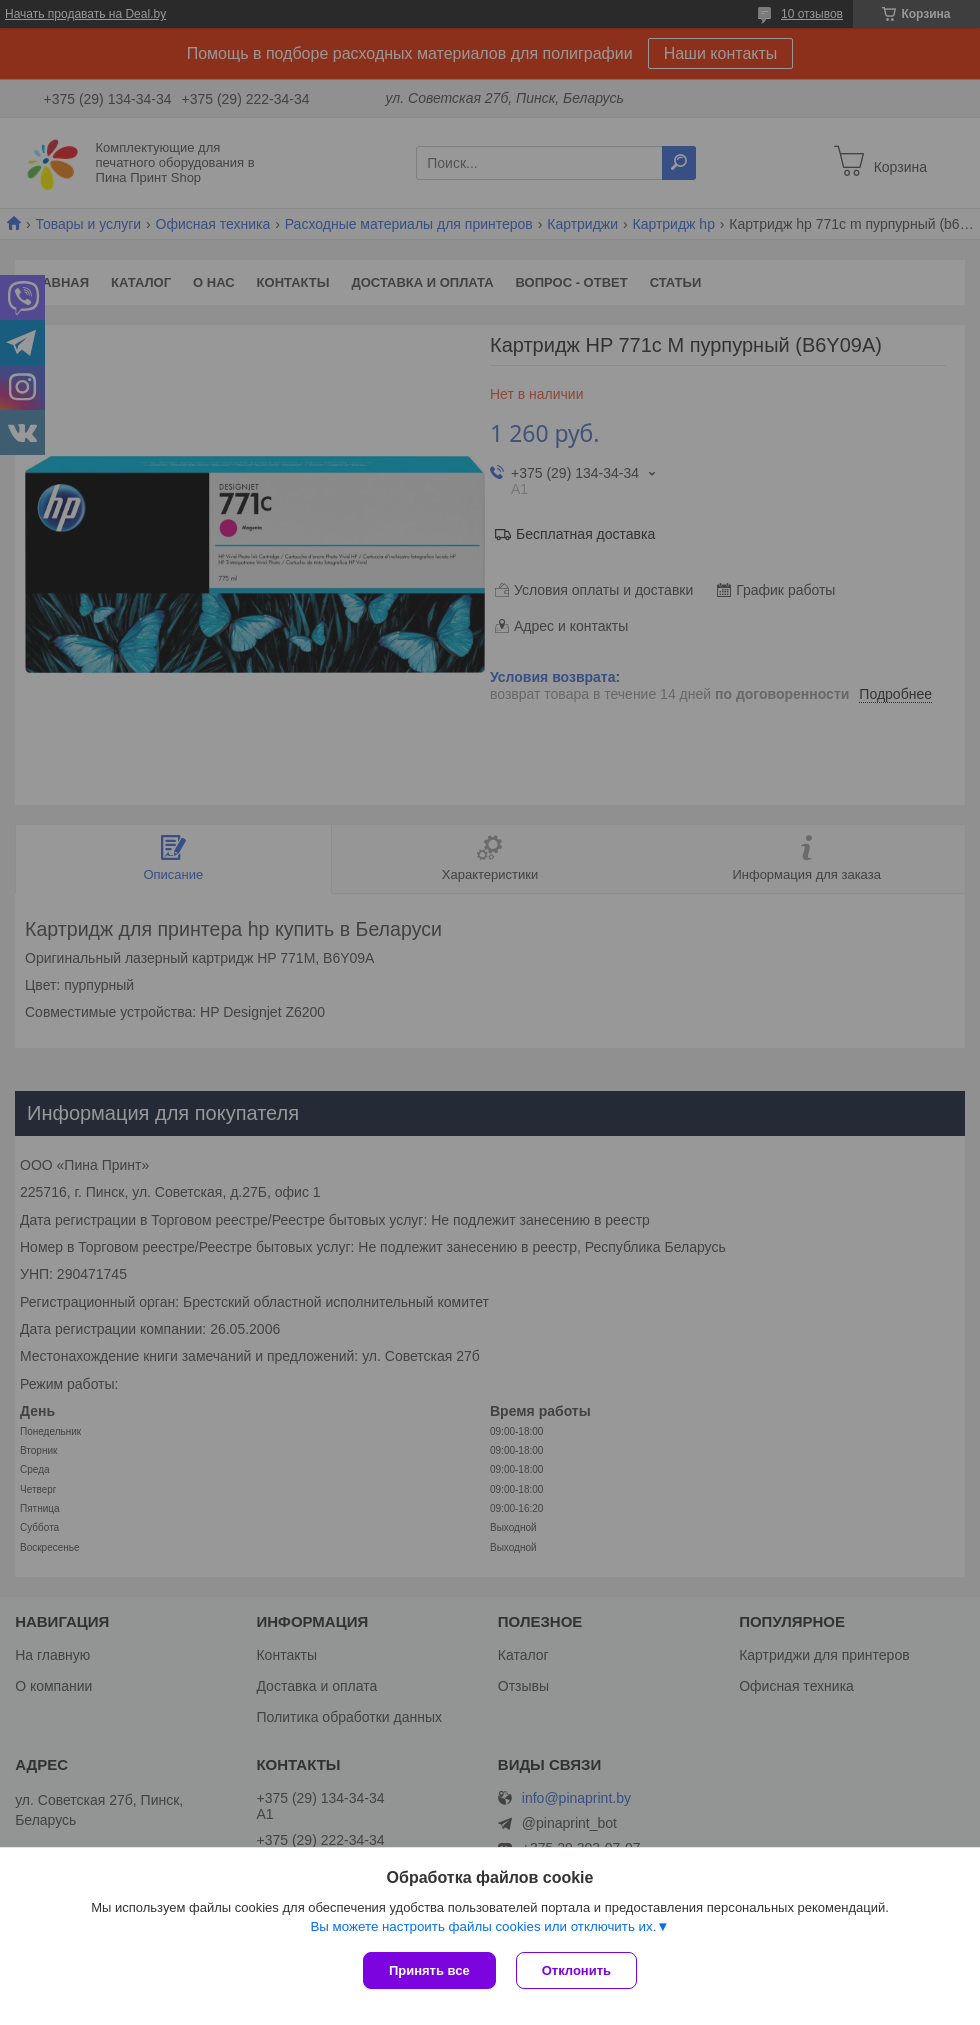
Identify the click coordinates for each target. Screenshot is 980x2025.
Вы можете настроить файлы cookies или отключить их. (483, 1926)
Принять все (429, 1970)
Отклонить (576, 1970)
